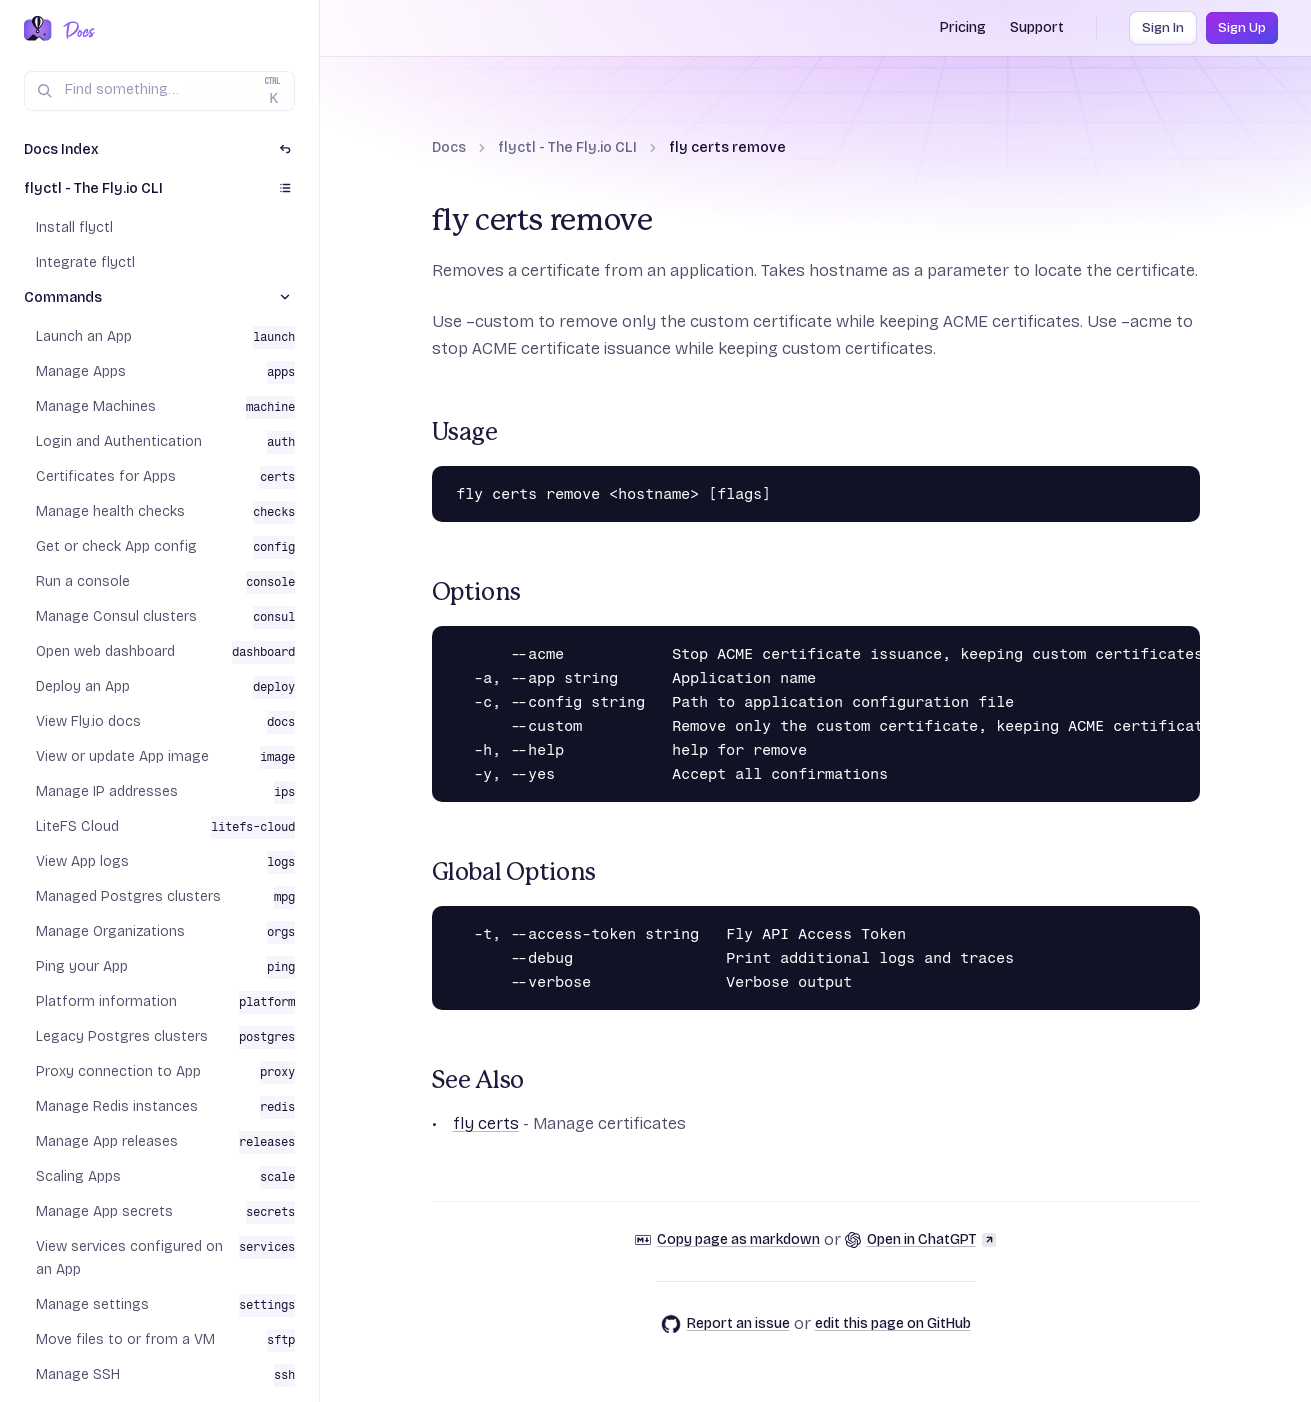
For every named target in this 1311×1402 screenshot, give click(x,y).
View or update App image (122, 756)
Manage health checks (110, 511)
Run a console (83, 581)
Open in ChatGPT (920, 1239)
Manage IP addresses (107, 791)
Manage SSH (78, 1374)
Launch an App (84, 336)
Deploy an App (83, 686)
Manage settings (92, 1304)
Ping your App (82, 966)
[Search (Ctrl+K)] (159, 91)
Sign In (1163, 28)
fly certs (486, 1123)
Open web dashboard (105, 651)
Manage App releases (107, 1141)
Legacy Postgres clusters (122, 1036)
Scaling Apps (78, 1176)
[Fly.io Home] (38, 30)
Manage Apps (81, 371)
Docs (449, 147)
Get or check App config (116, 546)
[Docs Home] (75, 30)
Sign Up (1242, 28)
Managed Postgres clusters (128, 896)
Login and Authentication (119, 441)
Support (1037, 27)
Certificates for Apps (106, 476)
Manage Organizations (110, 931)
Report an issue (725, 1324)
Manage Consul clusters (116, 616)
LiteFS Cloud (77, 826)
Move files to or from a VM (125, 1339)
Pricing (963, 27)
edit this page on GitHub (893, 1323)
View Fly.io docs (88, 721)
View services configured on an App (129, 1258)
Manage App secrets (104, 1211)
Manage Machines (96, 406)
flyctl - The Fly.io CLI (567, 147)
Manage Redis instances (117, 1106)
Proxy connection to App (118, 1071)
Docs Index (61, 149)
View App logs (82, 861)
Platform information (106, 1001)
